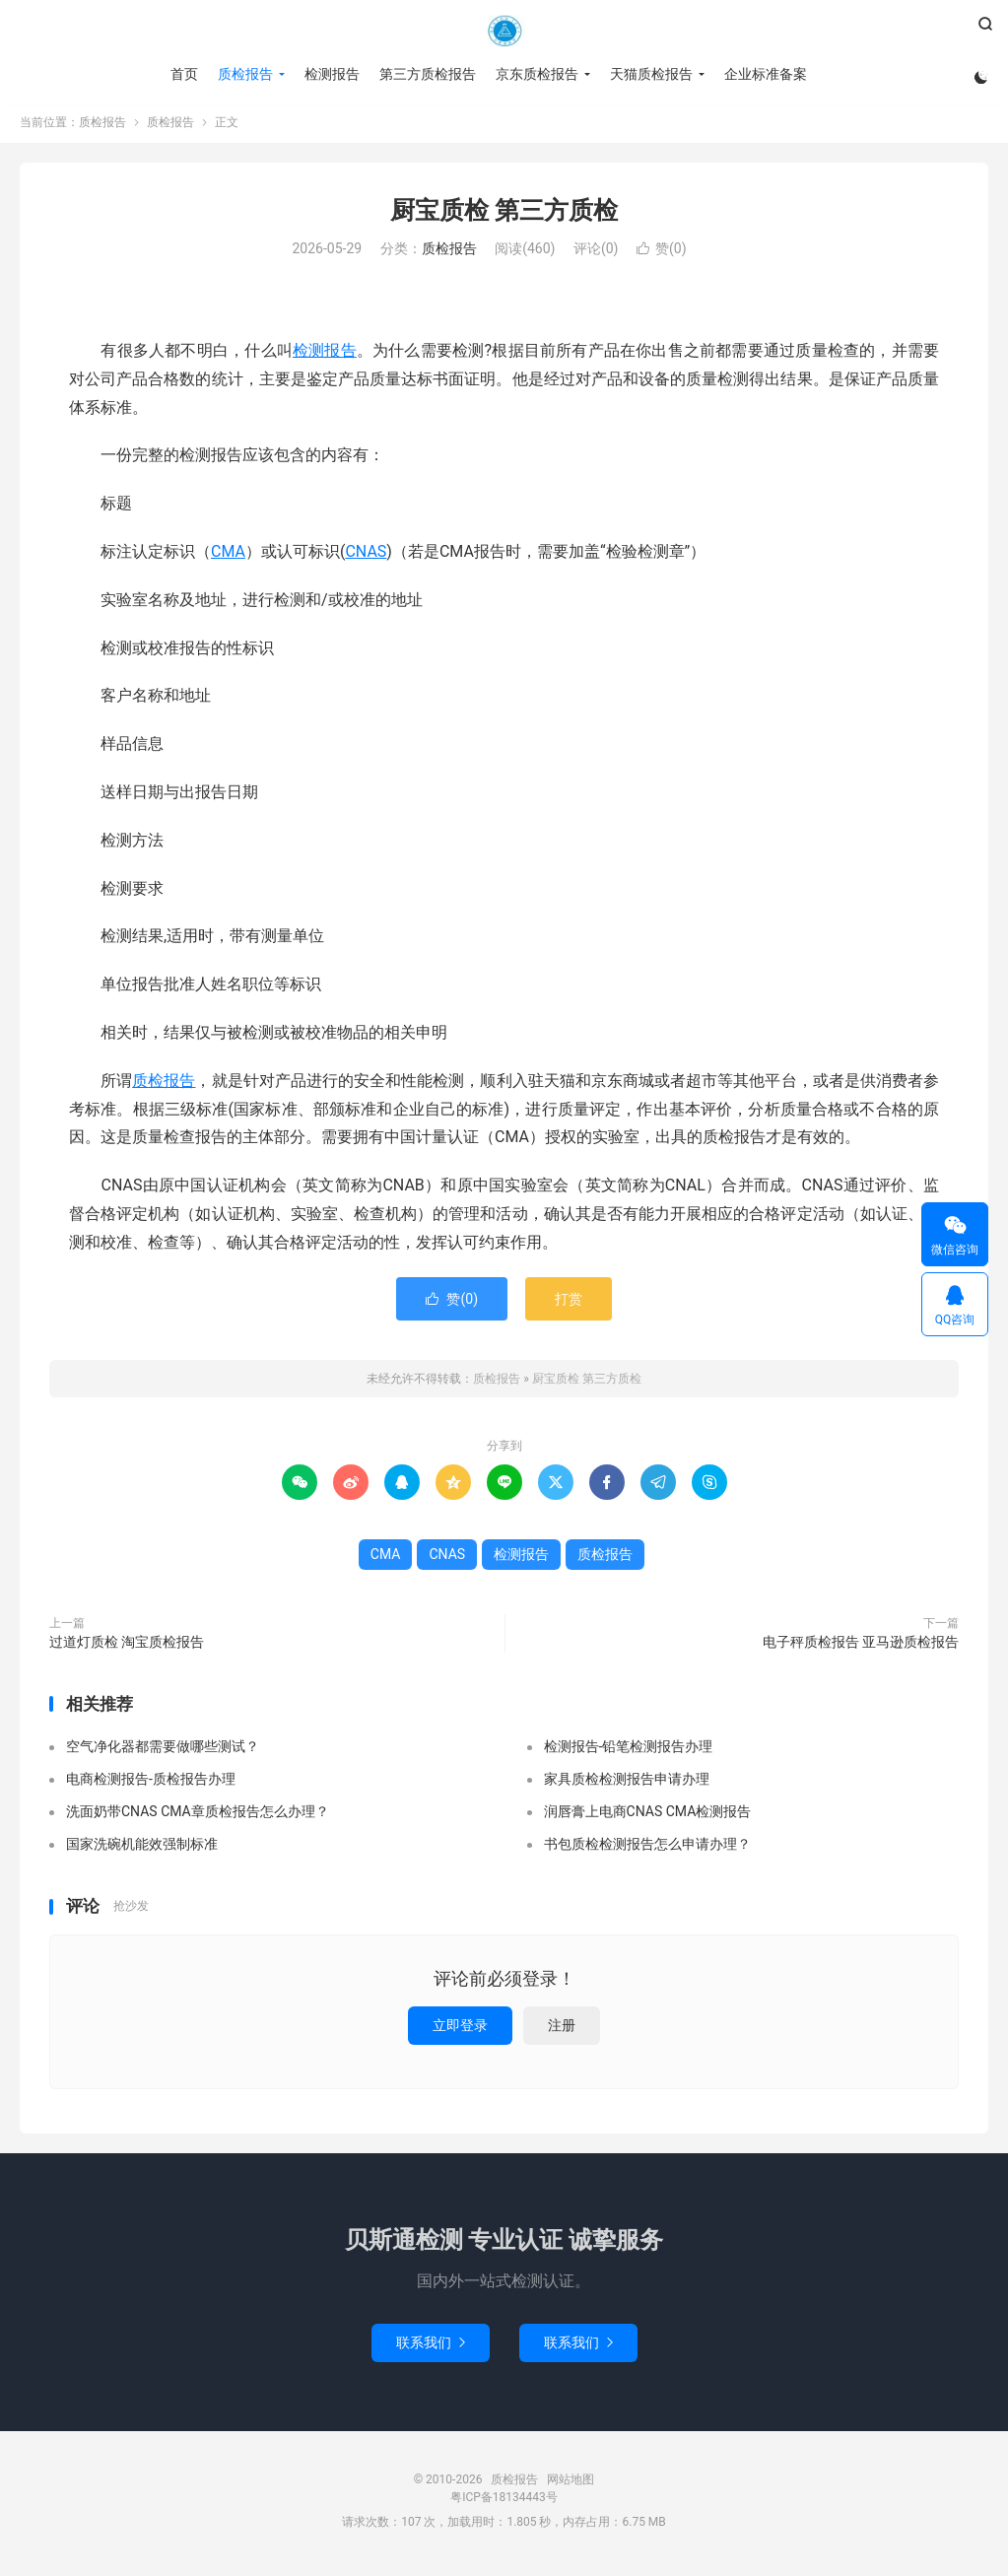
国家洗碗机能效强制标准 (142, 1849)
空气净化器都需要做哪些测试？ (162, 1751)
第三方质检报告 (426, 74)
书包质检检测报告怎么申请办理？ (647, 1849)
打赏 (568, 1304)
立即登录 (460, 2030)
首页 (183, 74)
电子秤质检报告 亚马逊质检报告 (861, 1647)
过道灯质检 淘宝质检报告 (126, 1647)
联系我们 (430, 2347)
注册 (561, 2030)
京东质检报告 (536, 74)
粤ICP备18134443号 (504, 2502)
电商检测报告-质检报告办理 (150, 1784)
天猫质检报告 (650, 74)
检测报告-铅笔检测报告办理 (628, 1751)
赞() (662, 254)
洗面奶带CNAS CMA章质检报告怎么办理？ (197, 1816)
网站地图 (570, 2484)
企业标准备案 (764, 74)
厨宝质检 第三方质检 (504, 215)
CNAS (365, 556)
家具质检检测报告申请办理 (626, 1784)
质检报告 (504, 30)
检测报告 (331, 74)
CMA (228, 556)
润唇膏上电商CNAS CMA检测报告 (648, 1816)
